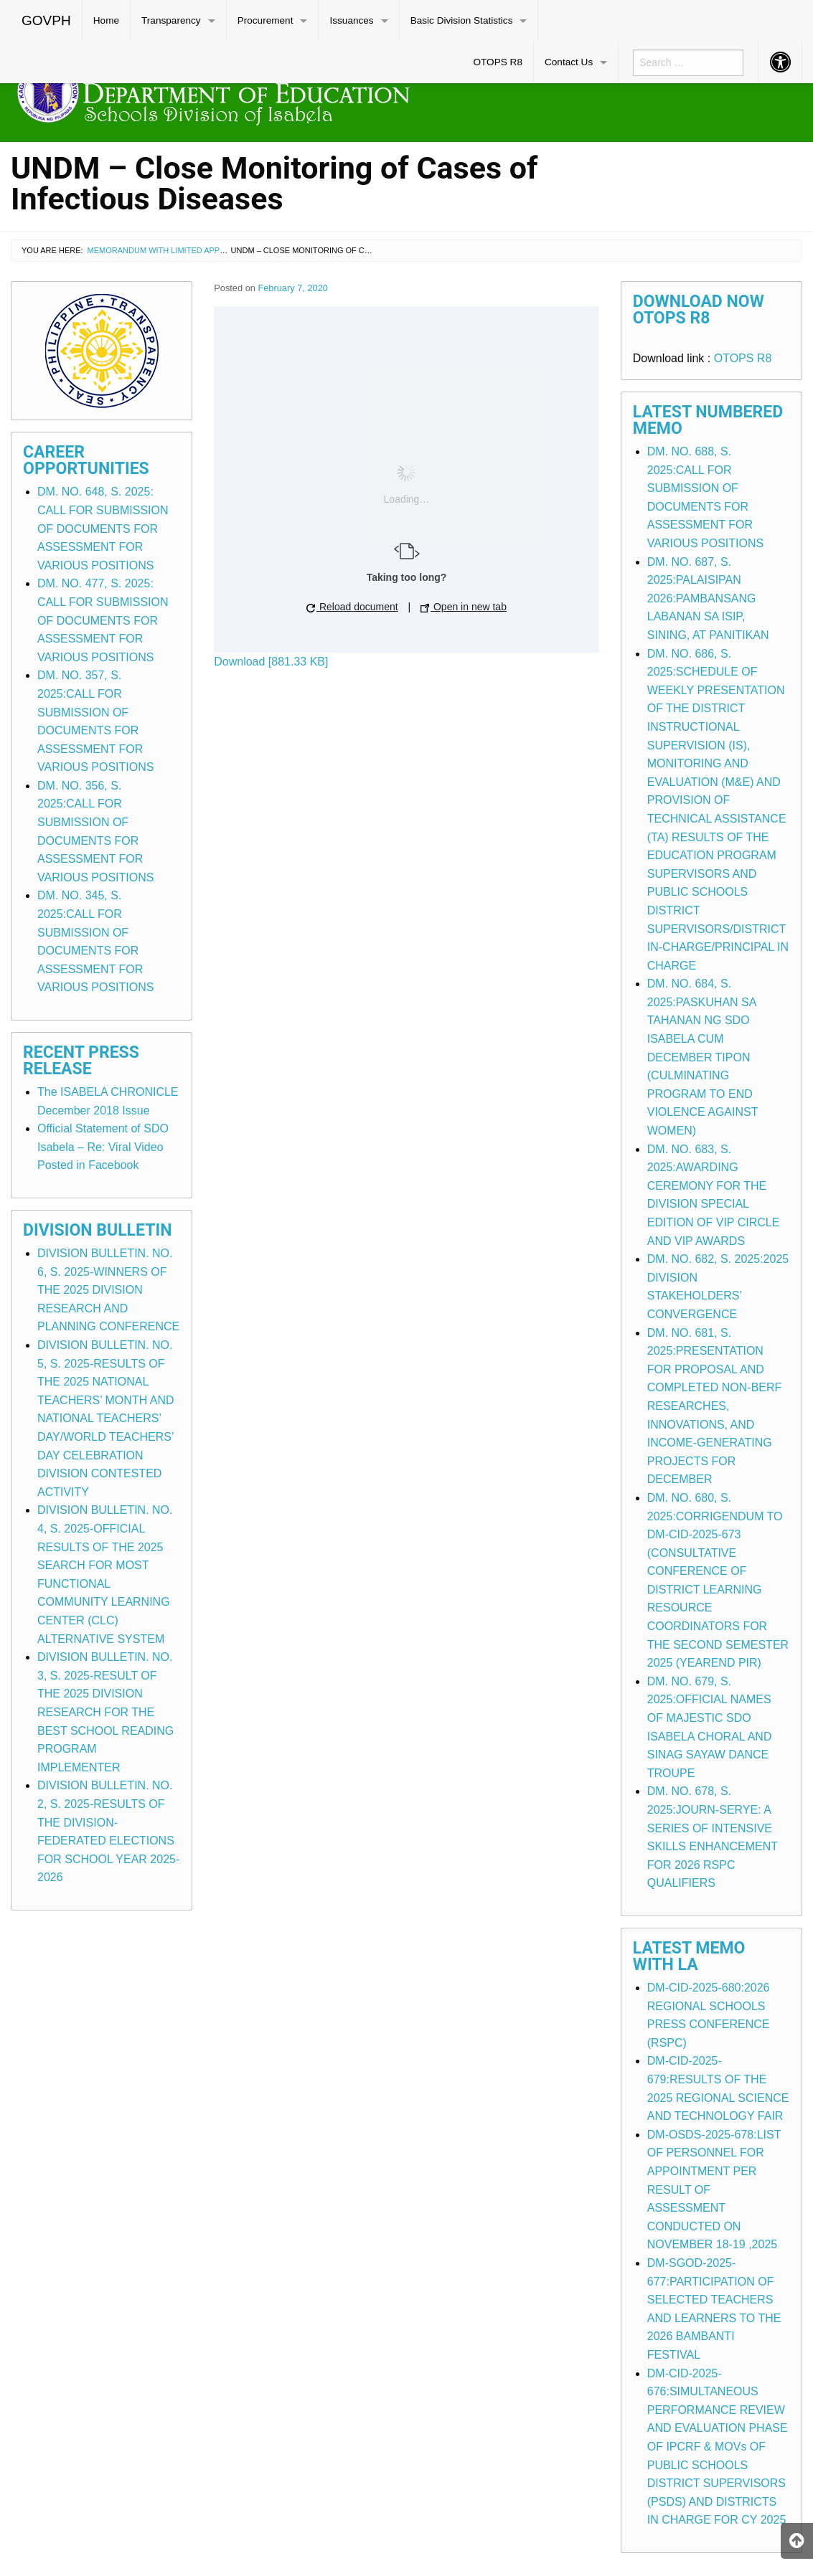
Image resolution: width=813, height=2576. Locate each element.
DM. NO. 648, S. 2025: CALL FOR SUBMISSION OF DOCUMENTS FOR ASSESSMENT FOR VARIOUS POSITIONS (103, 528)
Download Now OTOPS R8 (698, 310)
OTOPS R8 (497, 62)
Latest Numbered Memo (708, 420)
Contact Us (569, 62)
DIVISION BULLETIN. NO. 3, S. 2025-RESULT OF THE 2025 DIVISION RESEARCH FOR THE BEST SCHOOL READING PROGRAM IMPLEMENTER (105, 1712)
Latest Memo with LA (689, 1956)
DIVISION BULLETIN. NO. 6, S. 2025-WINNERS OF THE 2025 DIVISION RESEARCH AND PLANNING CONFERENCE (108, 1289)
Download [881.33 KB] (271, 661)
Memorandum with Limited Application (171, 250)
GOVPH (46, 20)
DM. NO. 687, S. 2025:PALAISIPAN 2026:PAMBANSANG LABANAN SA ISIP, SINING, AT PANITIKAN (708, 598)
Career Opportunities (86, 460)
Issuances (351, 20)
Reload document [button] (352, 606)
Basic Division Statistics (461, 20)
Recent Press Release (81, 1061)
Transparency (171, 20)
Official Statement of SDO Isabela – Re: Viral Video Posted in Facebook (103, 1146)
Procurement (265, 20)
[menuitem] (47, 21)
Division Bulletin (97, 1230)
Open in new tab (463, 606)
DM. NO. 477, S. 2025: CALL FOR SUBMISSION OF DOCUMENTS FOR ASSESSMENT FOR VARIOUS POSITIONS (103, 620)
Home (106, 20)
